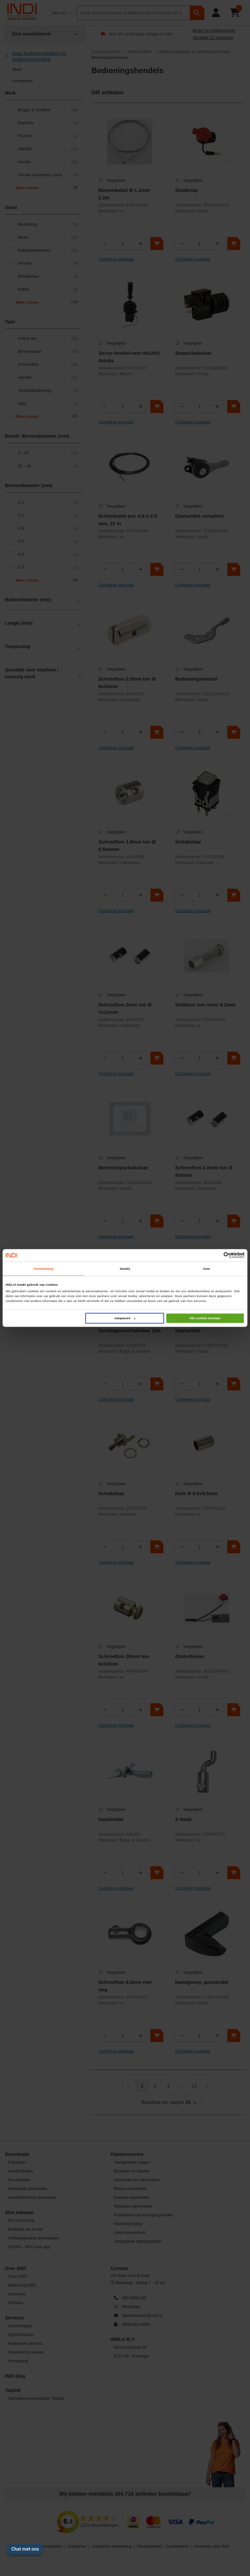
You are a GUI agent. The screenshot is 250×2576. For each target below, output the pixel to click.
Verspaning (18, 2361)
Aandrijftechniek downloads (32, 2197)
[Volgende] (207, 2085)
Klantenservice (127, 2154)
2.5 (48, 515)
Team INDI (17, 2276)
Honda (48, 162)
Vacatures (17, 2294)
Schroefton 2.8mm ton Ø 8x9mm (203, 1171)
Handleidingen (21, 2171)
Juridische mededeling (112, 2546)
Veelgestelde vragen (132, 2162)
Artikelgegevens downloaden (33, 2238)
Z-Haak (183, 1819)
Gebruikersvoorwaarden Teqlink (36, 2398)
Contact (119, 2268)
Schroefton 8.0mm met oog (125, 1985)
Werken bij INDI (22, 2285)
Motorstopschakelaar (123, 1167)
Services (14, 2317)
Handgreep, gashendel (201, 1982)
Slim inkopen (19, 2212)
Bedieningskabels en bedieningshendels (194, 51)
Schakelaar (48, 276)
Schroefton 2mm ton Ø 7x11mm (125, 1008)
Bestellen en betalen (132, 2171)
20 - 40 (48, 466)
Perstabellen (19, 2180)
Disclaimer (77, 2546)
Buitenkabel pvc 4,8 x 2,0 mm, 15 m (127, 519)
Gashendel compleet (199, 516)
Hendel (48, 263)
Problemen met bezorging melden (144, 2215)
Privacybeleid (149, 2546)
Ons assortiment (105, 51)
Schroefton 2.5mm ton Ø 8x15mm (127, 682)
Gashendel (188, 1330)
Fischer (48, 136)
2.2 (48, 502)
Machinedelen (139, 51)
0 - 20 (48, 453)
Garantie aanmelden (132, 2197)
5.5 (48, 567)
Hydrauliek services (25, 2343)
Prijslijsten (17, 2162)
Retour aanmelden (130, 2188)
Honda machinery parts (48, 175)
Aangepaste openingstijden (138, 2241)
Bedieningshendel (196, 679)
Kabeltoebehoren (48, 250)
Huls (48, 403)
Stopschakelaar (193, 353)
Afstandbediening (48, 390)
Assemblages (20, 2326)
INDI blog (15, 2376)
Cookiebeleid (176, 2546)
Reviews (15, 2303)
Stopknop (186, 190)
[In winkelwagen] (156, 243)
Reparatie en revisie (26, 2352)
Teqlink (13, 2390)
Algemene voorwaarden (41, 2546)
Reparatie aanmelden (133, 2206)
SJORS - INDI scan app (29, 2247)
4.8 (48, 554)
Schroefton (48, 364)
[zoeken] (197, 13)
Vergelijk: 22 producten (213, 37)
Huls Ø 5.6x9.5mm (196, 1493)
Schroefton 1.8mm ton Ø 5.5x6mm (127, 845)
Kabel (48, 289)
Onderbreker (190, 1656)
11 (194, 2086)
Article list (48, 338)
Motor (48, 237)
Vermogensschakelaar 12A (129, 1330)
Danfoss (48, 123)
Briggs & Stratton (48, 110)
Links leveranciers (130, 2232)
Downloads (17, 2154)
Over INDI (15, 2268)
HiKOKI (48, 149)
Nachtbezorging (128, 2224)
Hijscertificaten (21, 2334)
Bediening (48, 224)
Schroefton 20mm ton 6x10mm (123, 1659)
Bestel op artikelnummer (214, 30)
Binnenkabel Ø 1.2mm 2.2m (124, 193)
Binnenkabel (48, 351)
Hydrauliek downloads (27, 2188)
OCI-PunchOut (21, 2220)
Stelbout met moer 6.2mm (205, 1004)
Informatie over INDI (211, 2546)
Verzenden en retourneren (137, 2180)
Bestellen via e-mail (25, 2229)
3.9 (48, 528)
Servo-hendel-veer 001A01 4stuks (129, 356)
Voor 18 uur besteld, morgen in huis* (141, 34)
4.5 (48, 541)
